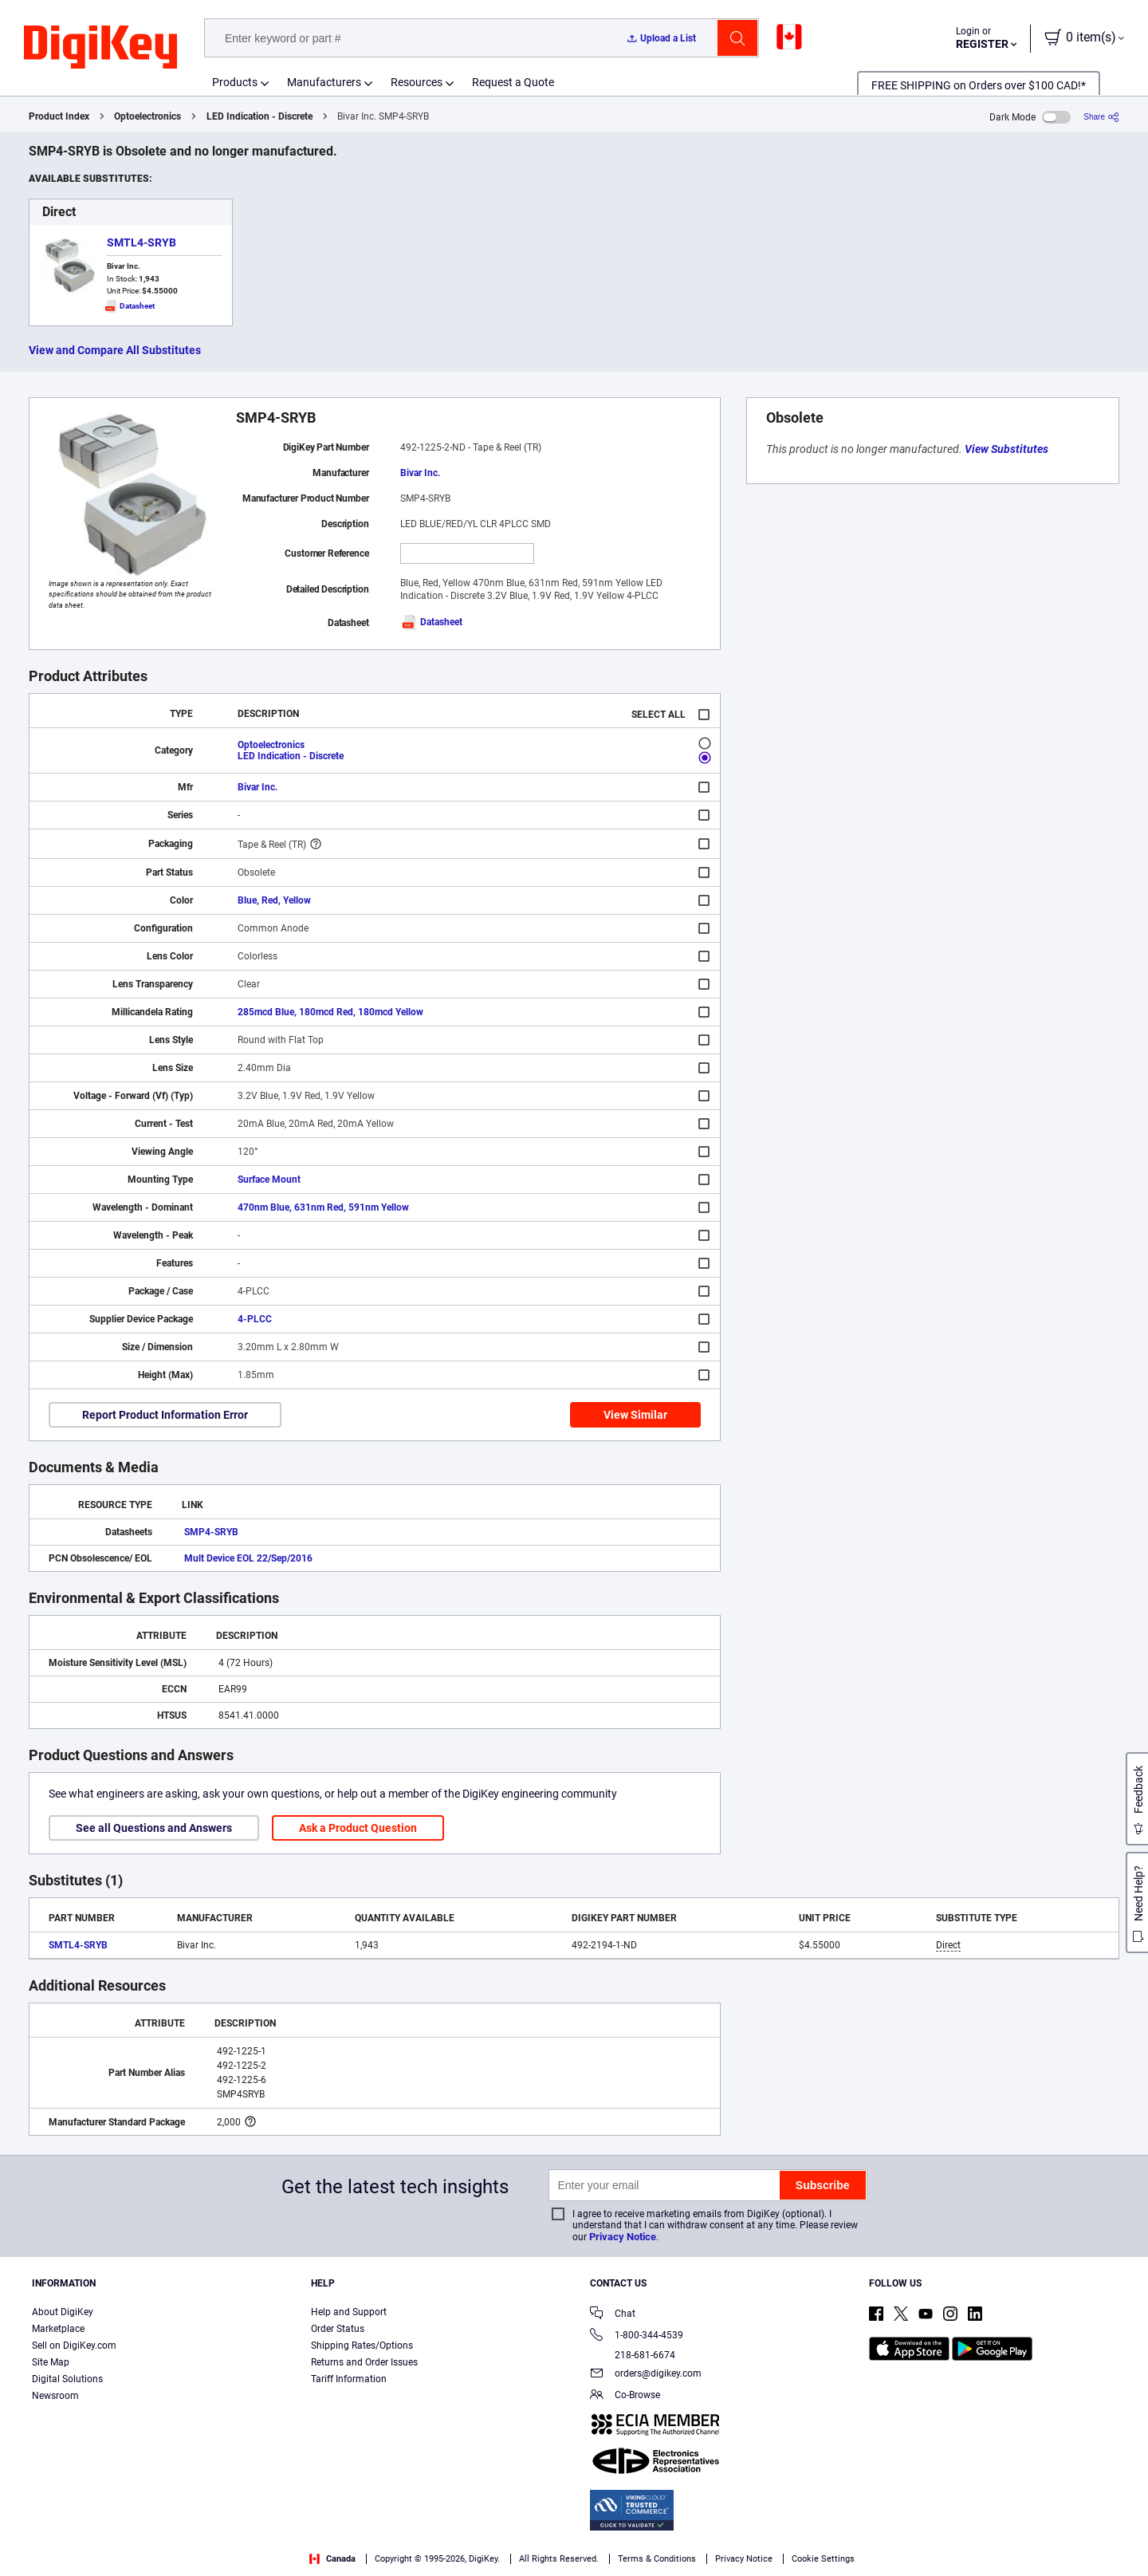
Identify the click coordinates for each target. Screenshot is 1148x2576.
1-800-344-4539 (636, 2336)
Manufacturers (324, 82)
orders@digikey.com (646, 2374)
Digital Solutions (67, 2379)
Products (235, 82)
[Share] (1101, 116)
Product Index (59, 116)
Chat (612, 2314)
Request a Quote (513, 82)
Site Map (50, 2362)
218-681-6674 (632, 2355)
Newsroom (55, 2395)
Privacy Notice (622, 2237)
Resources (416, 82)
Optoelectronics (147, 116)
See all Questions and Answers (154, 1828)
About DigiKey (62, 2312)
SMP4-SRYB (211, 1532)
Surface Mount (269, 1179)
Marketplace (58, 2328)
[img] (100, 48)
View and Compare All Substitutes (115, 350)
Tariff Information (349, 2379)
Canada (332, 2559)
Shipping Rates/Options (362, 2345)
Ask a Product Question (358, 1828)
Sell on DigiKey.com (74, 2345)
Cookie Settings (823, 2559)
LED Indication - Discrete (259, 116)
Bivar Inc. (420, 473)
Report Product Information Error (165, 1414)
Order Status (337, 2328)
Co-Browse (625, 2396)
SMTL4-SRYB (141, 242)
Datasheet (431, 622)
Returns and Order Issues (364, 2362)
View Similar (635, 1414)
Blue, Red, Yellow (274, 900)
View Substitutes (1006, 449)
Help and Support (349, 2312)
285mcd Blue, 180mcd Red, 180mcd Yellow (330, 1012)
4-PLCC (255, 1319)
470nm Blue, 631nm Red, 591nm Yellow (323, 1207)
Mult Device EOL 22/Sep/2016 (248, 1558)
